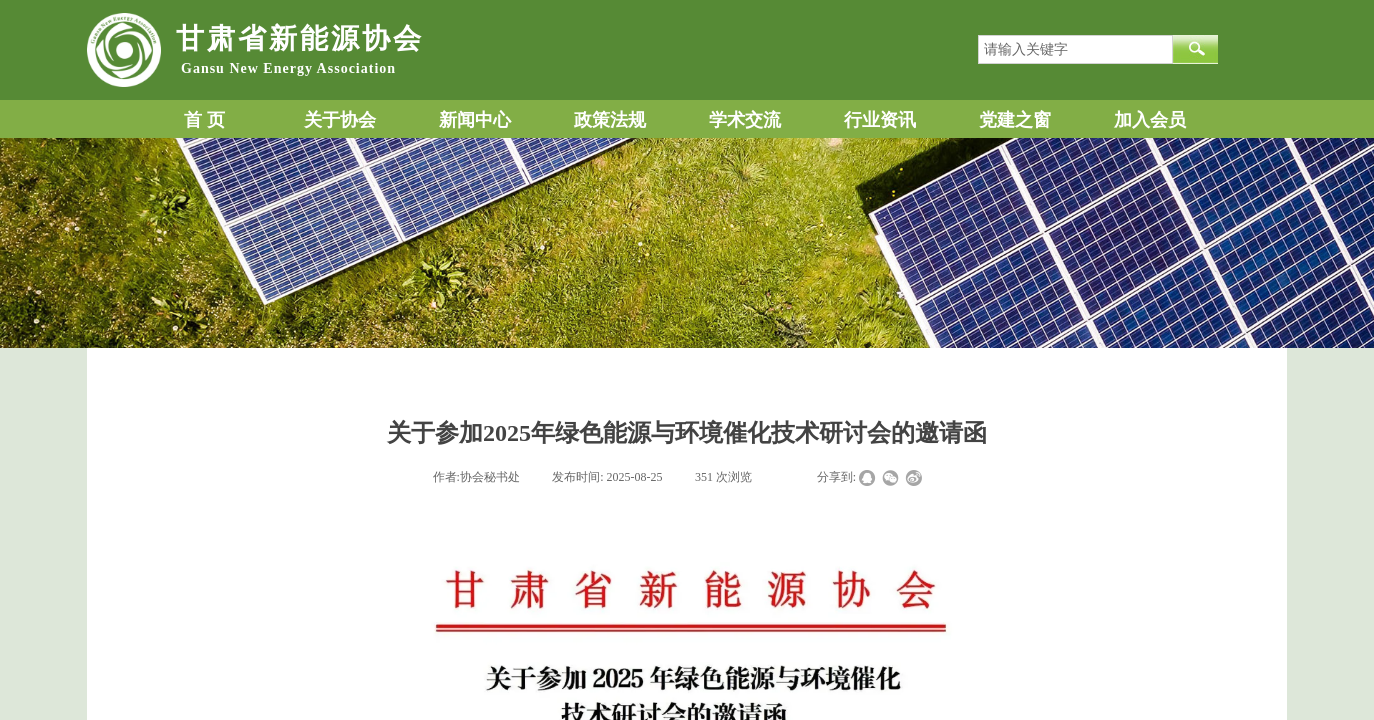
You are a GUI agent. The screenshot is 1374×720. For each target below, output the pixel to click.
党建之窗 (1015, 120)
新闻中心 (475, 120)
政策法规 (610, 120)
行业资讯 (880, 120)
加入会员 (1150, 120)
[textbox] (1075, 49)
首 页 (204, 120)
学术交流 (745, 120)
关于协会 (340, 120)
